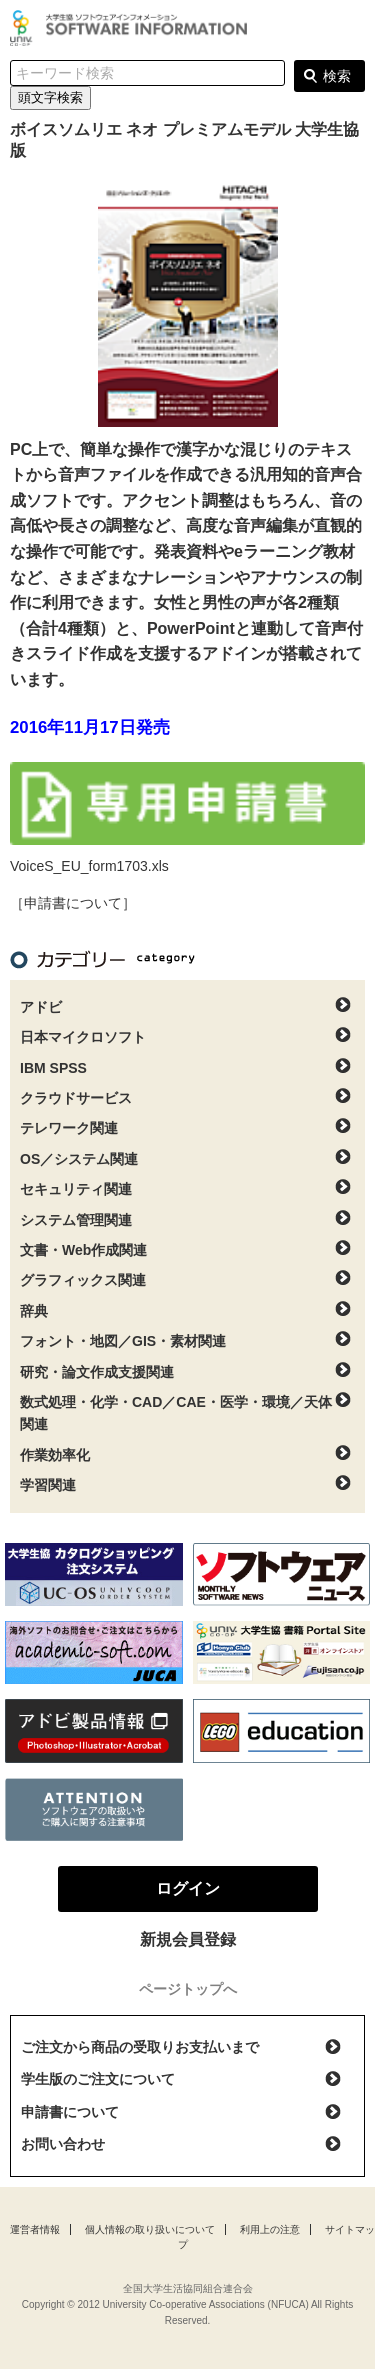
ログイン (349, 30)
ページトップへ (188, 1989)
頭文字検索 (50, 97)
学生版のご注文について (98, 2079)
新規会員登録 (188, 1939)
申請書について (70, 2112)
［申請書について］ (73, 903)
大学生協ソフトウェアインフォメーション (132, 28)
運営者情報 (35, 2229)
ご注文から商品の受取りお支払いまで (140, 2047)
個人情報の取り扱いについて (150, 2229)
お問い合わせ (63, 2144)
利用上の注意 (270, 2229)
